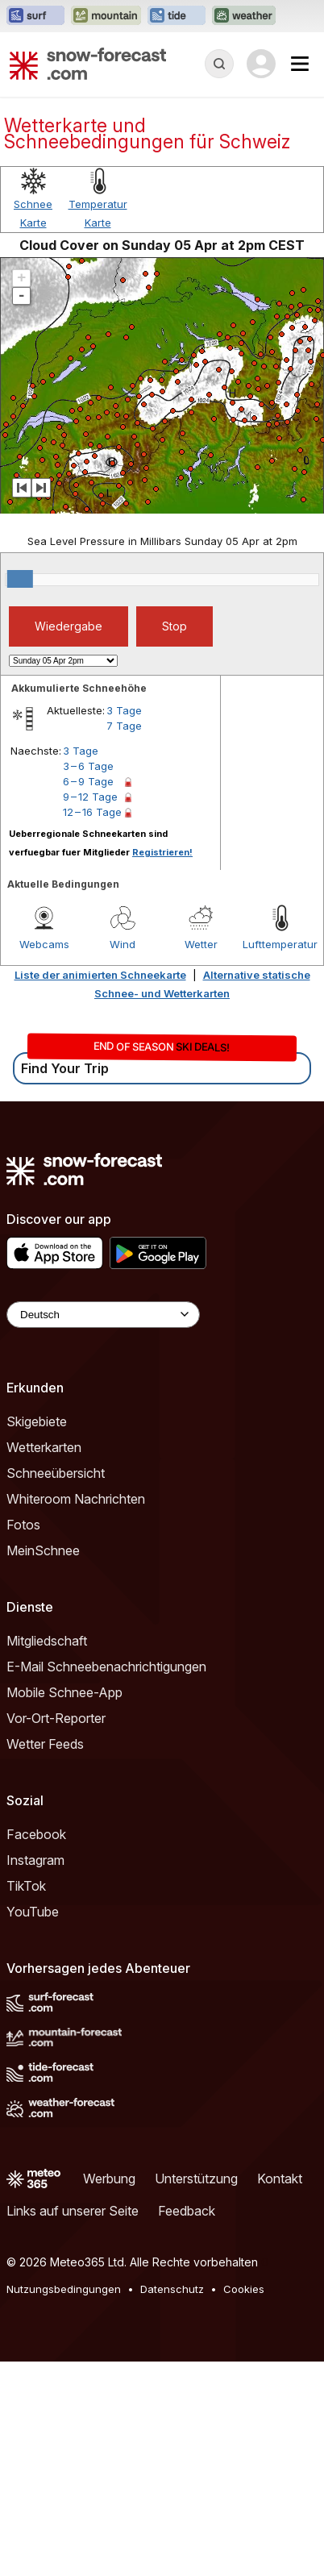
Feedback (186, 2425)
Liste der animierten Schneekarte (100, 1189)
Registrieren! (162, 1066)
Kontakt (279, 2393)
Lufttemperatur (280, 1158)
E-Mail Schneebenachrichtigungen (106, 1881)
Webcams (44, 1158)
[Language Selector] (103, 1529)
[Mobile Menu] (299, 63)
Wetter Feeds (45, 1958)
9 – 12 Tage (90, 1011)
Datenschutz (172, 2503)
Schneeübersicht (55, 1687)
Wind (122, 1158)
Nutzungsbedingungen (63, 2503)
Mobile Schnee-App (64, 1907)
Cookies (243, 2503)
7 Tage (124, 940)
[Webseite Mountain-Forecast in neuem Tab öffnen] (106, 16)
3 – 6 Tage (88, 980)
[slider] (20, 793)
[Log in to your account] (261, 63)
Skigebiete (36, 1636)
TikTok (26, 2100)
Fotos (23, 1739)
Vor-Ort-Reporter (56, 1933)
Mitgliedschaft (46, 1855)
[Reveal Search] (219, 63)
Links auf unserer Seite (72, 2425)
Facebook (36, 2049)
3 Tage (124, 924)
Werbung (109, 2393)
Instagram (35, 2074)
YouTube (32, 2126)
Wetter (201, 1158)
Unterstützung (196, 2393)
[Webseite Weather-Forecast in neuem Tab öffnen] (244, 16)
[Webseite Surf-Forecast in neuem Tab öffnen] (35, 16)
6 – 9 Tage (88, 995)
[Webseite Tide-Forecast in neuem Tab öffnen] (176, 16)
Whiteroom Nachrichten (75, 1713)
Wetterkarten (43, 1662)
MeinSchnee (43, 1765)
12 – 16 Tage (92, 1026)
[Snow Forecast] (88, 64)
